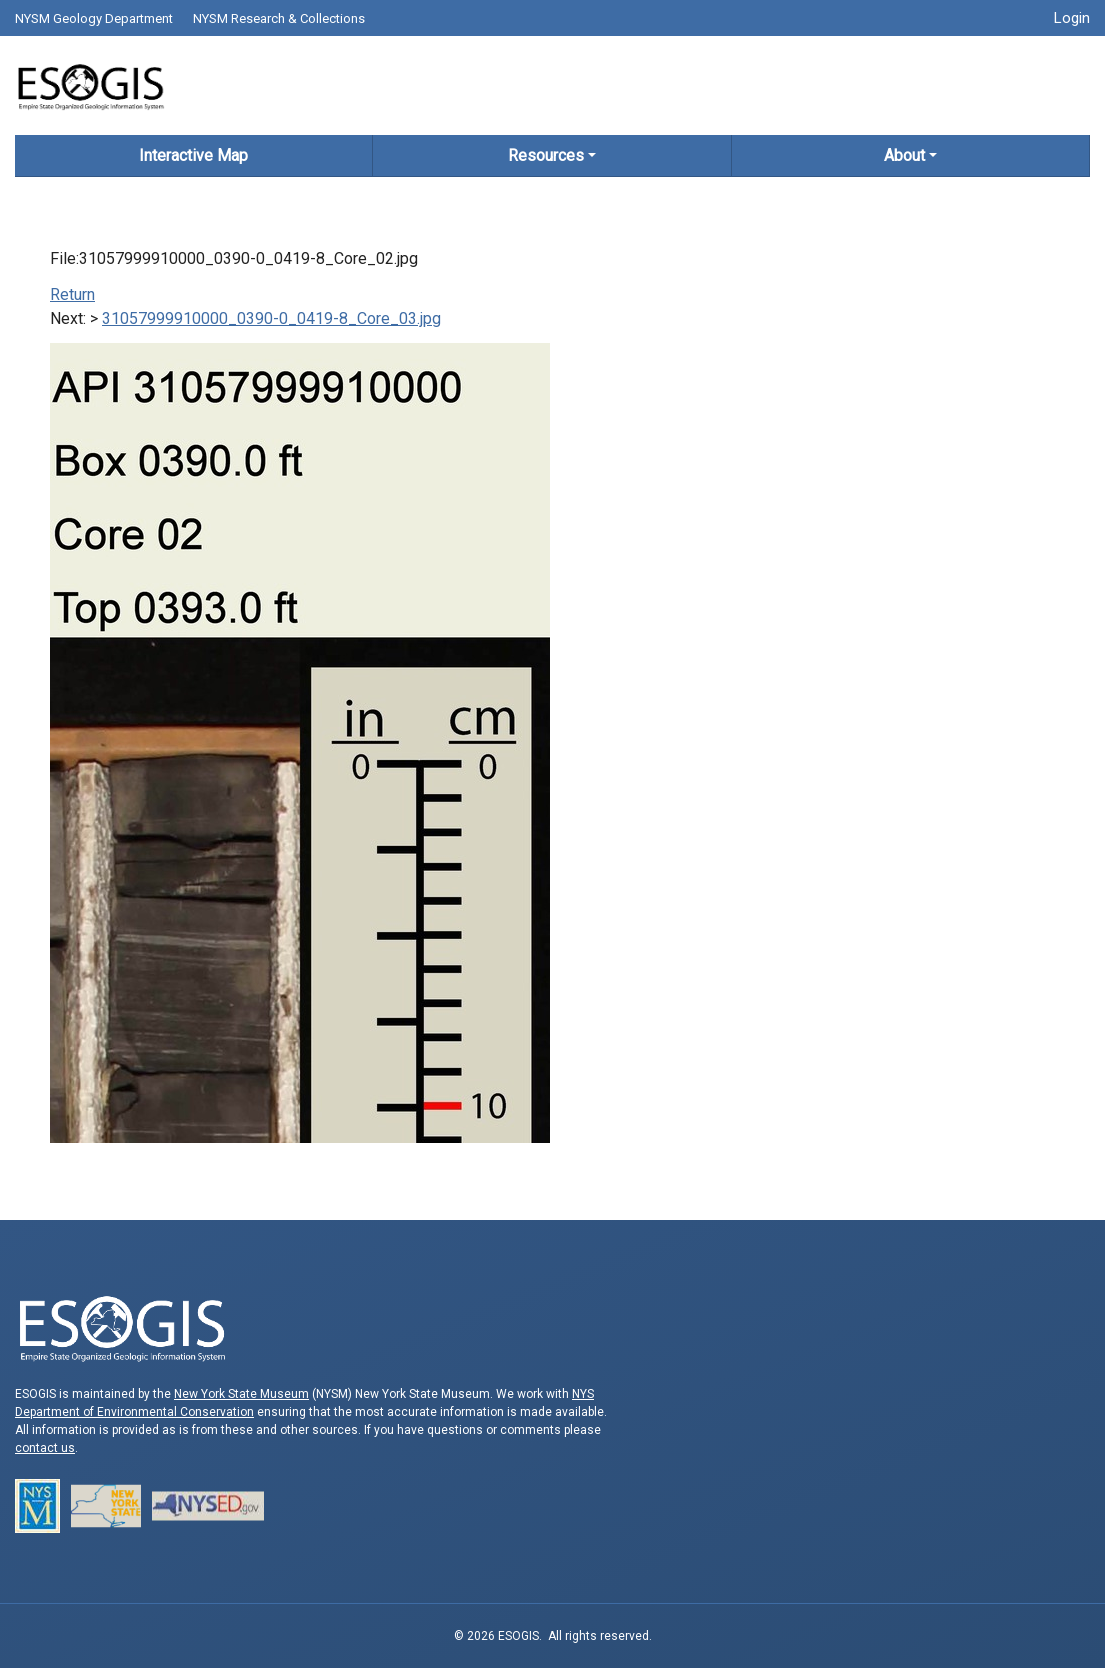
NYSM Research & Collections (279, 18)
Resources (546, 155)
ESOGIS (90, 85)
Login (1072, 18)
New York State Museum (241, 1394)
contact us (45, 1448)
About (904, 155)
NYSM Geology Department (94, 18)
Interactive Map (193, 155)
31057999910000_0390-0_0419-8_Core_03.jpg (271, 318)
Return (72, 294)
